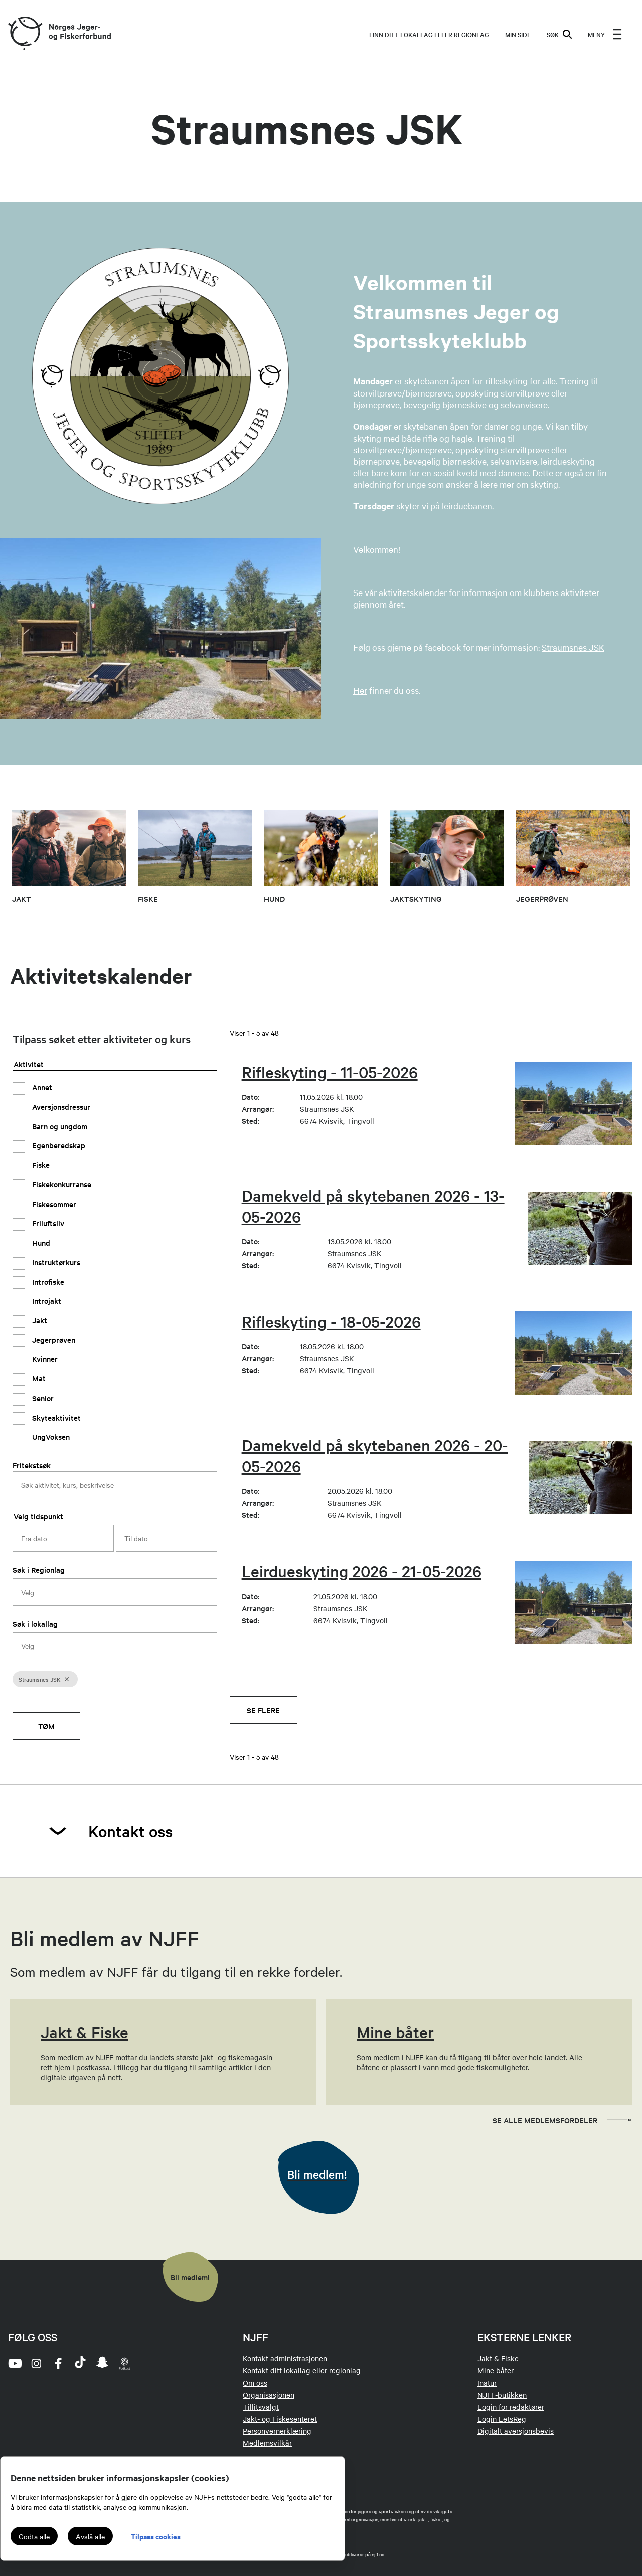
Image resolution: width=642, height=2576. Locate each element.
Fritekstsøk (32, 1465)
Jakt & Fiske (498, 2358)
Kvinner (44, 1358)
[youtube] (14, 2363)
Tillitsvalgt (261, 2407)
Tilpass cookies (156, 2536)
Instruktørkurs (55, 1262)
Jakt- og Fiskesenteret (280, 2419)
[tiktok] (80, 2363)
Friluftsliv (47, 1223)
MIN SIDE (518, 34)
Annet (41, 1087)
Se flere (263, 1710)
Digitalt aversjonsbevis (515, 2431)
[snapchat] (102, 2363)
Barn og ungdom (58, 1126)
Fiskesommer (53, 1204)
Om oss (255, 2382)
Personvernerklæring (277, 2431)
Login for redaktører (510, 2407)
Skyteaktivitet (55, 1417)
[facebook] (58, 2363)
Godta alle (34, 2536)
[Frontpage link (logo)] (24, 34)
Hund (40, 1242)
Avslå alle (90, 2536)
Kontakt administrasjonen (285, 2358)
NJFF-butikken (502, 2395)
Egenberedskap (57, 1145)
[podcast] (124, 2363)
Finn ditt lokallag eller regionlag (429, 34)
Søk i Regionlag (39, 1569)
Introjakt (45, 1300)
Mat (38, 1378)
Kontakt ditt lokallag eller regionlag (302, 2370)
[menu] (605, 34)
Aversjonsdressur (60, 1106)
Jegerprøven (52, 1339)
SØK (559, 34)
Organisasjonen (268, 2395)
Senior (42, 1398)
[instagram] (36, 2363)
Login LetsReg (501, 2419)
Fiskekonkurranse (60, 1184)
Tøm (46, 1726)
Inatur (487, 2382)
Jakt (38, 1320)
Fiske (40, 1164)
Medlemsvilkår (267, 2443)
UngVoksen (50, 1436)
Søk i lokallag (35, 1623)
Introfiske (47, 1281)
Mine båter (495, 2370)
